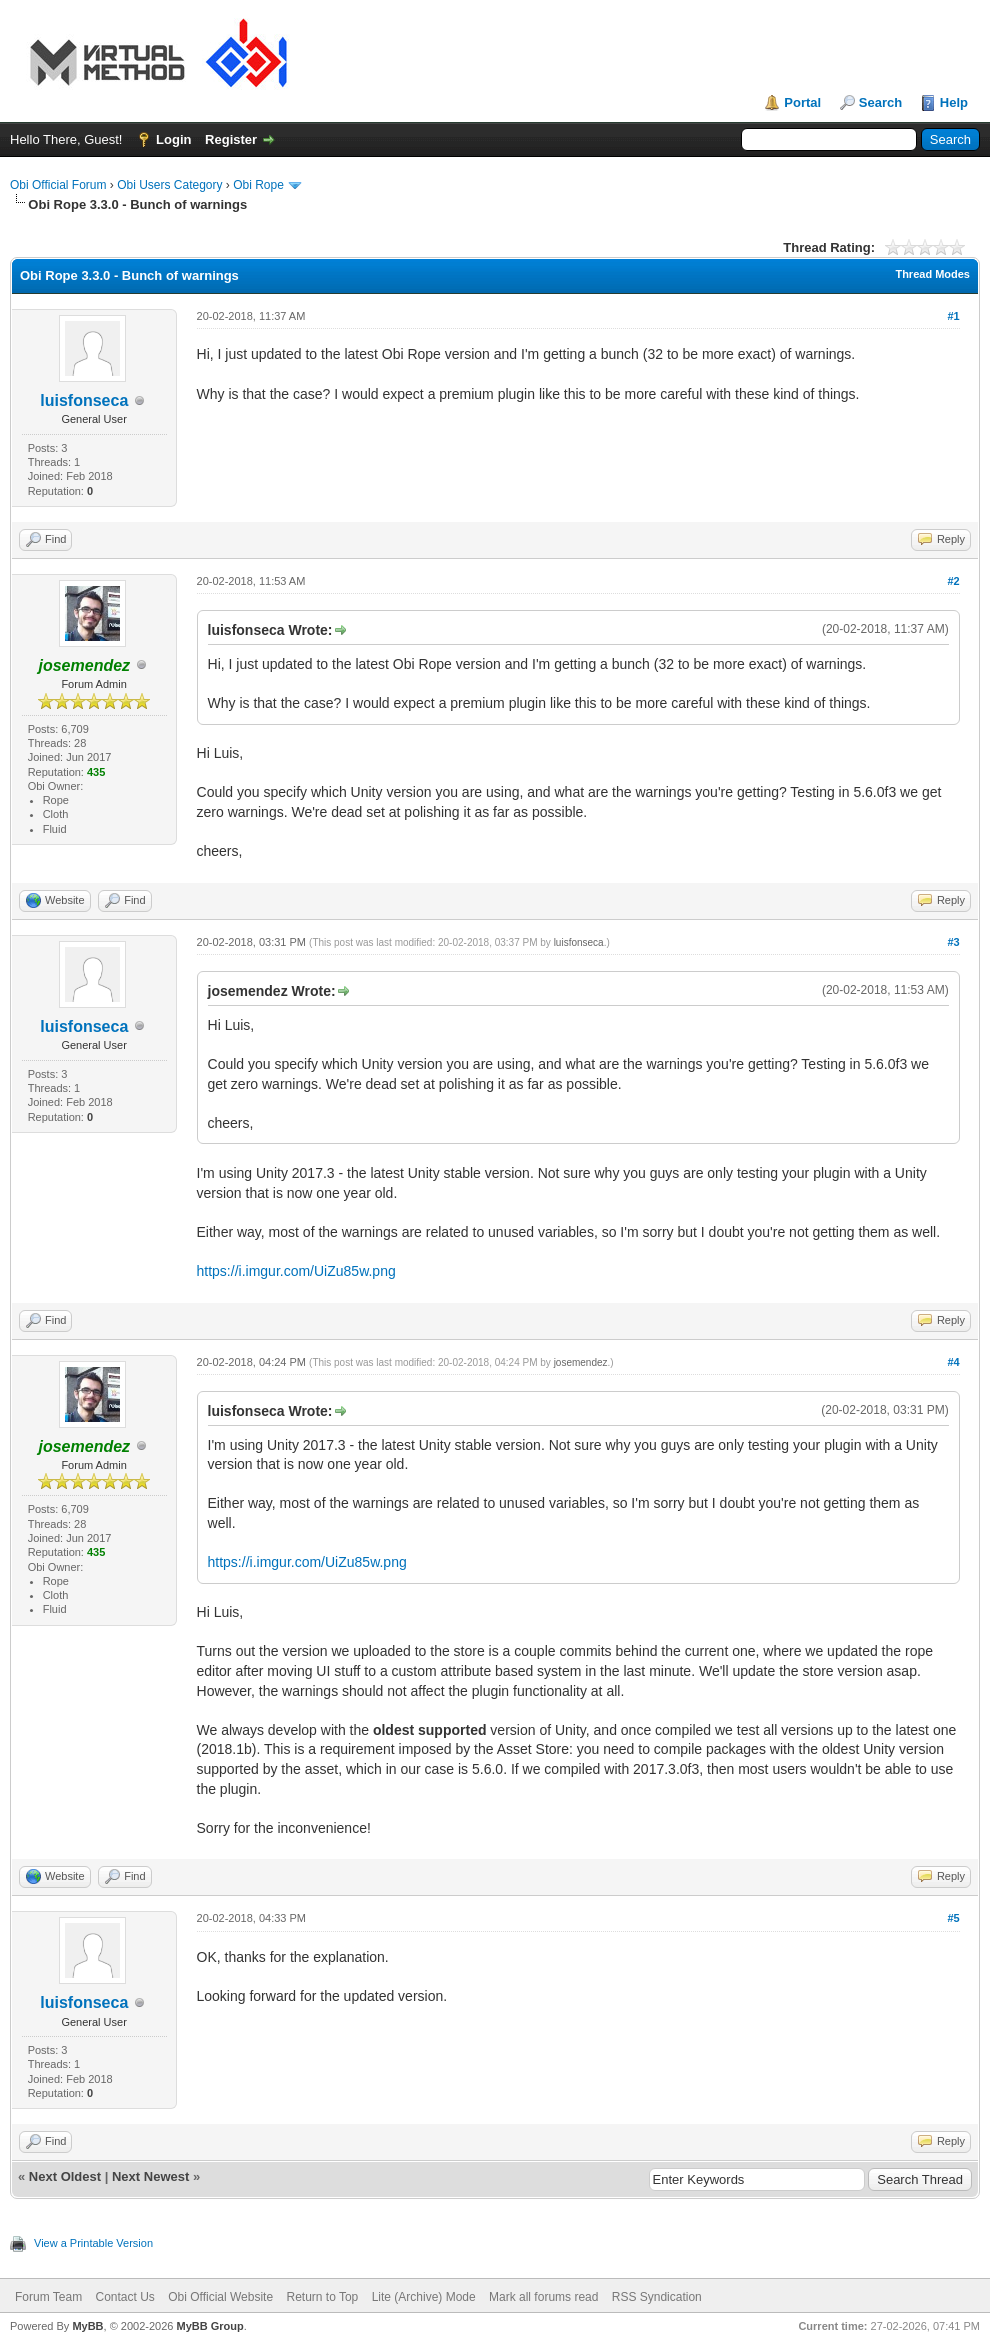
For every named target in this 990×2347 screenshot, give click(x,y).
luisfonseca (84, 400)
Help (954, 102)
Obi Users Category (169, 185)
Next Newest (150, 2176)
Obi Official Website (220, 2297)
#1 (953, 316)
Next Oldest (65, 2176)
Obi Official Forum (58, 185)
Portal (802, 102)
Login (173, 139)
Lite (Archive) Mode (424, 2297)
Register (231, 139)
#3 (953, 942)
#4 (953, 1362)
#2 (953, 581)
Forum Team (48, 2297)
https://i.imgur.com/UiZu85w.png (296, 1271)
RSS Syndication (657, 2297)
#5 (953, 1918)
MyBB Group (209, 2326)
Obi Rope (258, 185)
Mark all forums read (543, 2297)
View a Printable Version (93, 2243)
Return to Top (322, 2297)
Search (880, 102)
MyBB (87, 2326)
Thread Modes (932, 274)
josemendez (581, 1362)
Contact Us (124, 2297)
